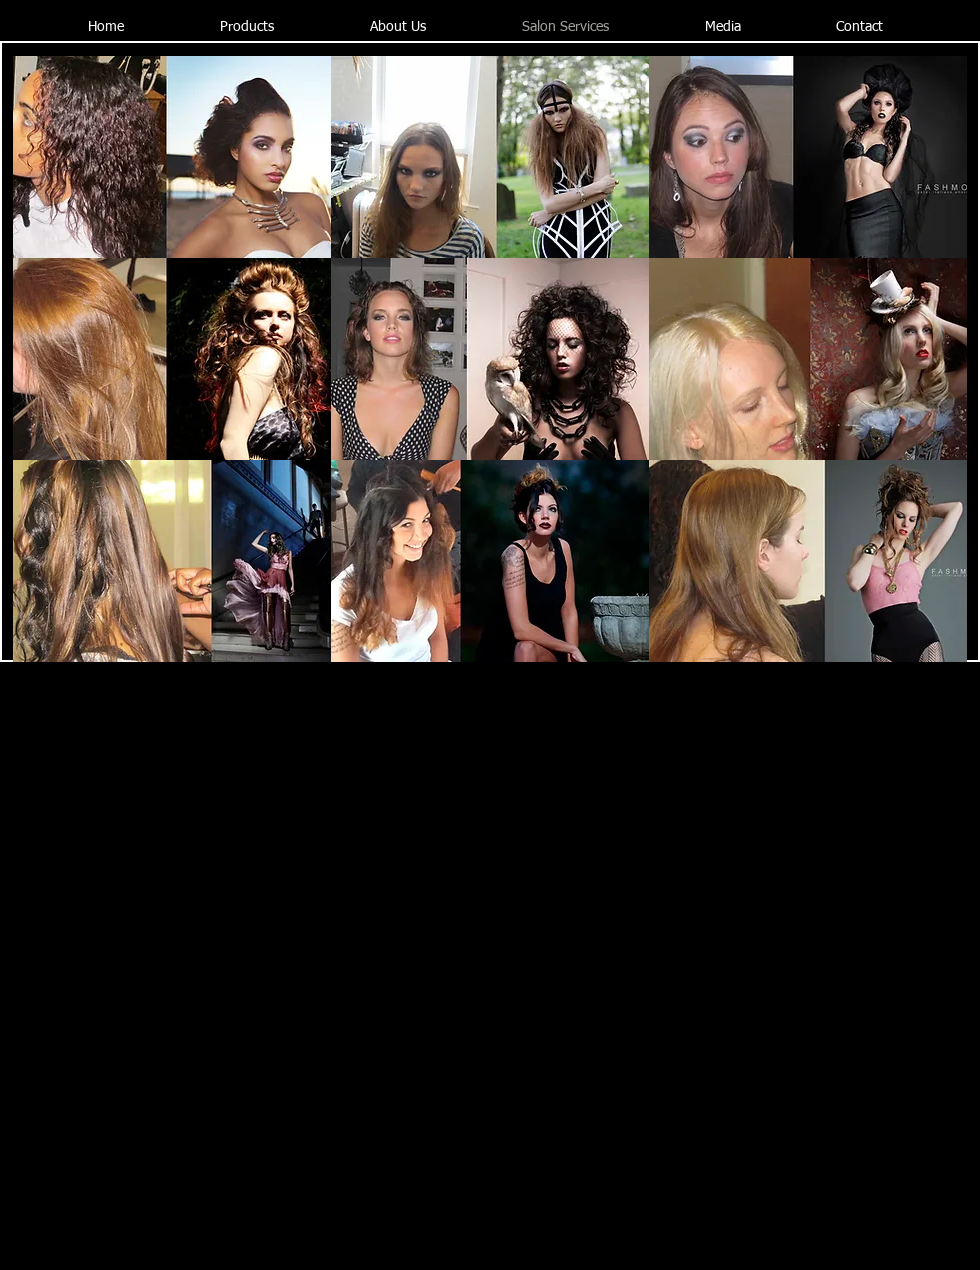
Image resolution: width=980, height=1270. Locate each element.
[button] (172, 157)
